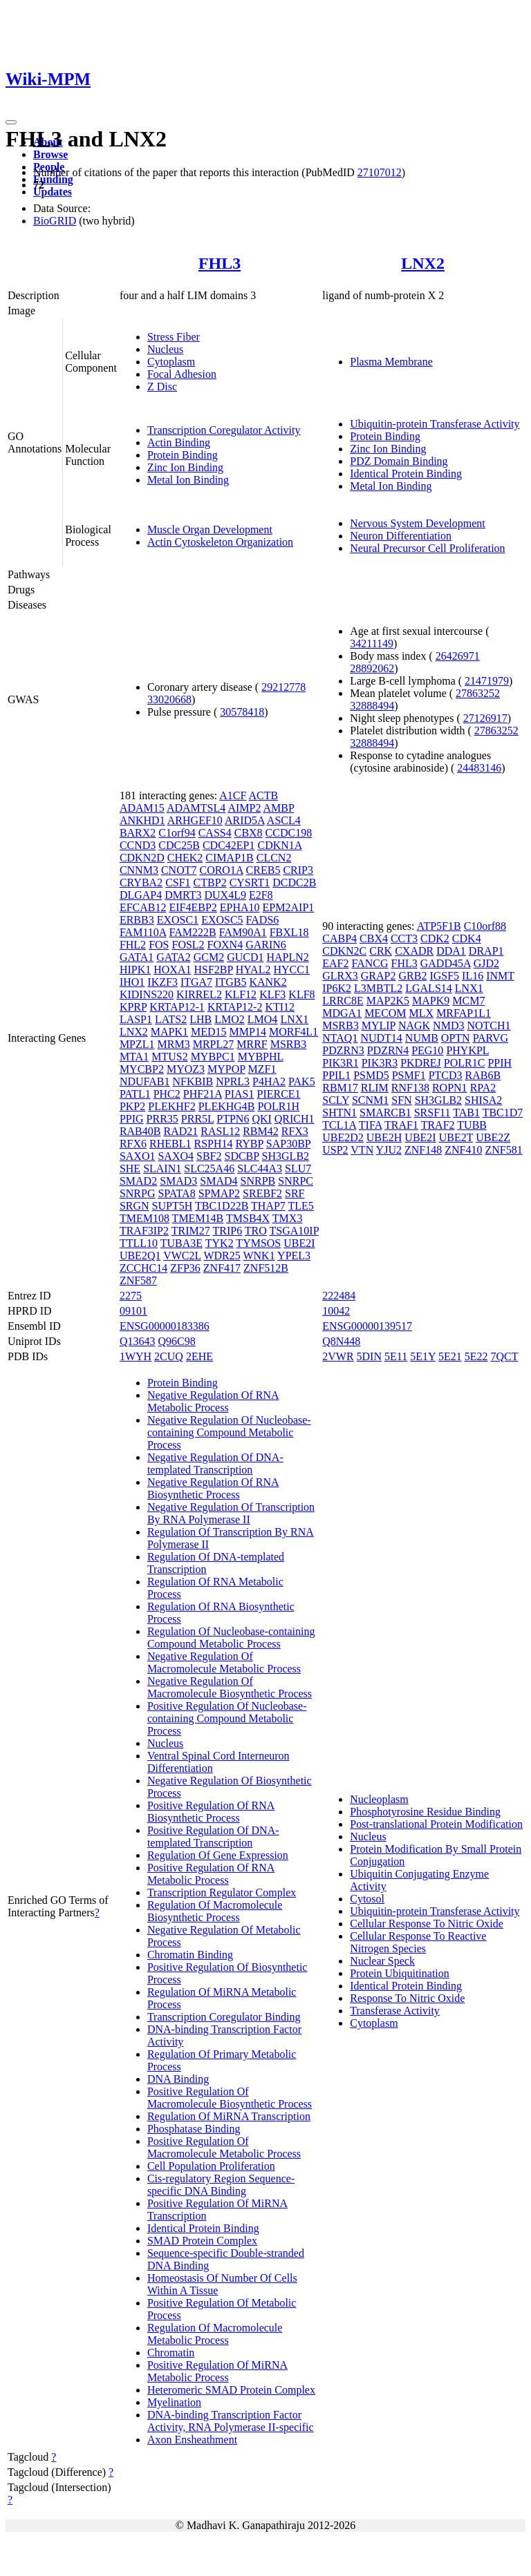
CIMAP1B (229, 858)
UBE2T (456, 1137)
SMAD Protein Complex (202, 2240)
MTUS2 (169, 1056)
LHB (200, 1019)
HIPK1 (135, 969)
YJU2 (389, 1150)
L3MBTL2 (378, 988)
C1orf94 (176, 833)
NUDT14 (381, 1038)
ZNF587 (138, 1280)
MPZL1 (137, 1044)
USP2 (335, 1150)
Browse (50, 154)
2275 (131, 1295)
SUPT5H (172, 1206)
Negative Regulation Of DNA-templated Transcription (215, 1463)
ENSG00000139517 (367, 1326)
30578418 (242, 712)
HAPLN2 (287, 957)
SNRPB (258, 1181)
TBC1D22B (221, 1206)
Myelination (174, 2402)
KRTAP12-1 (177, 1007)
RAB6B (483, 1075)
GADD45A (445, 963)
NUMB (421, 1038)
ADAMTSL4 (196, 808)
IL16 (472, 976)
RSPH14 (213, 1143)
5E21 (450, 1356)
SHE (130, 1168)
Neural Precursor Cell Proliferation (427, 548)
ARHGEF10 (195, 820)
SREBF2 (262, 1193)
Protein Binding (182, 455)
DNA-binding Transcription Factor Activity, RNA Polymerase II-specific (230, 2421)
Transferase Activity (395, 2010)
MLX (421, 1013)
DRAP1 (486, 951)
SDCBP (241, 1156)
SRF (294, 1193)
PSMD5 (371, 1075)
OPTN (455, 1038)
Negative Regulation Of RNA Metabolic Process (213, 1401)
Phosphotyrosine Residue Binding (425, 1811)
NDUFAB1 (145, 1081)
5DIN (369, 1356)
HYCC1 (291, 969)
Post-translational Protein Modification (436, 1824)
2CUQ (168, 1356)
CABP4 (339, 938)
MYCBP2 (142, 1069)
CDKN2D (142, 858)
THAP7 (268, 1206)
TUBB (472, 1125)
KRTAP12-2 (235, 1007)
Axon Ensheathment (192, 2439)
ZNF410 (463, 1150)
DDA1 (451, 951)
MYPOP (226, 1069)
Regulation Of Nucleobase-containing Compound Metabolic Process (231, 1637)
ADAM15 (142, 808)
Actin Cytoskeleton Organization (220, 542)
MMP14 (248, 1032)
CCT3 (404, 938)
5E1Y (423, 1356)
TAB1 (466, 1112)
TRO (256, 1231)
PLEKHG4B (226, 1106)
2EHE (199, 1356)
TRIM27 (190, 1231)
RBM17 (340, 1088)
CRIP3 (298, 870)
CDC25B (179, 845)
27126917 (485, 718)
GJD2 (486, 963)
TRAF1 (401, 1125)
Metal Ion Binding (188, 480)
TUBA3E (181, 1243)
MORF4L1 (293, 1032)
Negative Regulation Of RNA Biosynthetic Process (213, 1488)
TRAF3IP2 (144, 1231)
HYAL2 (253, 969)
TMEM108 (144, 1218)
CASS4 (215, 833)
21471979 (487, 681)
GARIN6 (265, 945)
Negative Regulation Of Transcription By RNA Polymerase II (231, 1513)
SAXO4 (176, 1156)
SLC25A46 (209, 1168)
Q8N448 (341, 1341)
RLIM (375, 1088)
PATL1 (135, 1094)
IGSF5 (444, 976)
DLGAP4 (141, 895)
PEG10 (427, 1050)
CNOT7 (179, 870)
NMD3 (448, 1025)
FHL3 (219, 263)
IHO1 (132, 982)
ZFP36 (185, 1268)
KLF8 (301, 994)
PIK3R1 (340, 1063)
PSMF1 (409, 1075)
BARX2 (138, 833)
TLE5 (301, 1206)
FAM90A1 (243, 932)
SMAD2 (138, 1181)
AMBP (279, 808)
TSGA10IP (294, 1231)
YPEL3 (293, 1255)
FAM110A (143, 932)
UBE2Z (493, 1137)
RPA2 (483, 1088)
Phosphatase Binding (194, 2129)
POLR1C (464, 1063)
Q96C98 (176, 1341)
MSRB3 (288, 1044)
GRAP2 (378, 976)
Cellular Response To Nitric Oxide (426, 1923)
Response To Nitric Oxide (407, 1998)
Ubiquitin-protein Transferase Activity (434, 424)
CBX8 (248, 833)
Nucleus (165, 349)
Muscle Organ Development (209, 529)
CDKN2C (344, 951)
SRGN (134, 1206)
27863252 (478, 693)
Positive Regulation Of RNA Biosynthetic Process (210, 1812)
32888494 (372, 706)
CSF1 (177, 882)
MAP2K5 (387, 1000)
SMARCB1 (385, 1112)
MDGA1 (342, 1013)
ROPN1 (449, 1088)
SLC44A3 (259, 1168)
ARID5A (245, 820)
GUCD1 (245, 957)
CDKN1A (280, 845)
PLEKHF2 (171, 1106)
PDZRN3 (343, 1050)
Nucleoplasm (379, 1799)
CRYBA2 (141, 882)
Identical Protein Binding (406, 473)
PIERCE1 (279, 1094)
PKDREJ (420, 1063)
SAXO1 (138, 1156)
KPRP (133, 1007)
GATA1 (136, 957)
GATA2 (173, 957)
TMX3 (287, 1218)
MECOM (385, 1013)
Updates (52, 192)
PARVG (490, 1038)
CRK (380, 951)
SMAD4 (218, 1181)
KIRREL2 (199, 994)
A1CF (232, 795)
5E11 (395, 1356)
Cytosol (367, 1899)
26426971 (458, 656)
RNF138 (410, 1088)
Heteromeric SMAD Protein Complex (231, 2390)
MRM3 (174, 1044)
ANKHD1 (142, 820)
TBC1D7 (503, 1112)
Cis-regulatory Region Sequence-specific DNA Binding (221, 2185)
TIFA (370, 1125)
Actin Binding (178, 442)
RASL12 (220, 1131)
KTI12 (280, 1007)
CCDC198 (289, 833)
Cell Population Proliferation (211, 2166)
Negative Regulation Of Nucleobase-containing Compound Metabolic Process (229, 1432)
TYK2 (219, 1243)
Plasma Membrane (391, 362)
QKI (261, 1119)
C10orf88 (485, 926)
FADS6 (262, 920)
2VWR (337, 1356)
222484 (338, 1295)
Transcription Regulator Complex (221, 1892)
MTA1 (134, 1056)
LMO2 (229, 1019)
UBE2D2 (343, 1137)
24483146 (479, 768)
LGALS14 (428, 988)
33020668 (169, 699)
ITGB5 (230, 982)
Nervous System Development (417, 523)
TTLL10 (139, 1243)
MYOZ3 (186, 1069)
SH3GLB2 (285, 1156)
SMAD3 (178, 1181)
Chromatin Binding (190, 1954)
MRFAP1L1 (463, 1013)
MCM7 (468, 1000)
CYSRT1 (250, 882)
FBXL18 (289, 932)
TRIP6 (227, 1231)
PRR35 (162, 1119)
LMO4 (263, 1019)
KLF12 (241, 994)
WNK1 (258, 1255)
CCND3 (138, 845)
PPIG (132, 1119)
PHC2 (166, 1094)
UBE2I (299, 1243)
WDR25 (221, 1255)
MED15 (209, 1032)
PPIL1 (336, 1075)
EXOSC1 (177, 920)
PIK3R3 (380, 1063)
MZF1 (262, 1069)
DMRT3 (183, 895)
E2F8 (261, 895)
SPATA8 (176, 1193)
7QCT (504, 1356)
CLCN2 (274, 858)
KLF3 (272, 994)
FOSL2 (187, 945)
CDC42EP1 (229, 845)
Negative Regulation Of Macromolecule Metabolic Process (224, 1662)
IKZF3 (162, 982)
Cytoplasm (171, 362)
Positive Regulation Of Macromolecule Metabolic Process (224, 2147)
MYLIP (378, 1025)
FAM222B (192, 932)
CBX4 (374, 938)
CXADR (414, 951)
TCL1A (339, 1125)
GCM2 (209, 957)
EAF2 (335, 963)
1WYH (135, 1356)
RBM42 (261, 1131)
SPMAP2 (219, 1193)
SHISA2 (483, 1100)
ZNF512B (265, 1268)
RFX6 (133, 1143)
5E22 (476, 1356)
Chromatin (170, 2352)
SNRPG (138, 1193)
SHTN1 (339, 1112)
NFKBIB (193, 1081)
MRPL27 (213, 1044)
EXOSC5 (222, 920)
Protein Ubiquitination (399, 1973)
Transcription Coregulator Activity (224, 430)
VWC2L (182, 1255)
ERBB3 (137, 920)
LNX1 (294, 1019)
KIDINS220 (147, 994)
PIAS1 (239, 1094)
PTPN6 (232, 1119)
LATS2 (171, 1019)
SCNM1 (370, 1100)
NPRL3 (233, 1081)
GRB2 (412, 976)
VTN (362, 1150)
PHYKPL (467, 1050)
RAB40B (140, 1131)
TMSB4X (248, 1218)
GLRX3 (340, 976)
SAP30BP (288, 1143)
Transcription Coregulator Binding (224, 2017)
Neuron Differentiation (400, 536)
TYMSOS (258, 1243)
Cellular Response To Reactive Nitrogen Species (418, 1942)
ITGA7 (196, 982)
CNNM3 (139, 870)
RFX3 (294, 1131)
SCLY (335, 1100)
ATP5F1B (439, 926)
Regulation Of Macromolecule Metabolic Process (215, 2334)
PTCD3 (446, 1075)
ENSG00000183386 (164, 1326)
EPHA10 (240, 907)
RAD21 (180, 1131)
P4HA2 (269, 1081)
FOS (159, 945)
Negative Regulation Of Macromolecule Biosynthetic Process (229, 1687)
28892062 (372, 668)
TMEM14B (198, 1218)
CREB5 (263, 870)
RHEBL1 (170, 1143)
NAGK (414, 1025)
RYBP (249, 1143)
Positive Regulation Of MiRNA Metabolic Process (217, 2371)
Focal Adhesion (181, 374)
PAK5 (301, 1081)
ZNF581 (503, 1150)
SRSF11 (432, 1112)
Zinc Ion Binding (185, 467)
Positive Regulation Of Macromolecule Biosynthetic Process (229, 2098)
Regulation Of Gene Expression (217, 1855)
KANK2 (267, 982)
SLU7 (298, 1168)
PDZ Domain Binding (398, 461)
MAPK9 (430, 1000)
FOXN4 (225, 945)
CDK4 (466, 938)
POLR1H (278, 1106)
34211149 (371, 643)
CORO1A (221, 870)
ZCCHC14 (143, 1268)
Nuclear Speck (382, 1961)
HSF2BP (213, 969)
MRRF (251, 1044)
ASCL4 (284, 820)
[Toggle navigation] (11, 122)
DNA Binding (178, 2079)
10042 (336, 1311)
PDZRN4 (388, 1050)
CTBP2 (210, 882)
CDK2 (434, 938)
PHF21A (202, 1094)
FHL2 (133, 945)
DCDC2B (294, 882)
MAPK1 (169, 1032)
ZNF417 (222, 1268)
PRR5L (197, 1119)
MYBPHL (260, 1056)
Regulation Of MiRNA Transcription (228, 2116)
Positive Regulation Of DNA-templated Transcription (213, 1836)
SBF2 (208, 1156)
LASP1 (136, 1019)
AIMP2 (244, 808)
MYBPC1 (213, 1056)
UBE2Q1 (140, 1255)
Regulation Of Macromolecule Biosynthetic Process (215, 1911)
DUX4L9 (225, 895)
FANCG (369, 963)
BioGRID (54, 221)
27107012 (379, 172)
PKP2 (132, 1106)
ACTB (264, 795)
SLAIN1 (162, 1168)
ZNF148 (423, 1150)
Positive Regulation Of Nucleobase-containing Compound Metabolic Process (227, 1718)
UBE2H (384, 1137)
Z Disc (162, 386)
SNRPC (295, 1181)
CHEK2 (185, 858)
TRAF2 (438, 1125)
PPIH (499, 1063)
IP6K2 (336, 988)
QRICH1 (294, 1119)
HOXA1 (172, 969)
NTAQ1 (339, 1038)
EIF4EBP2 (192, 907)
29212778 (283, 687)
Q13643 (138, 1341)
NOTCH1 (488, 1025)
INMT (500, 976)
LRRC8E (343, 1000)
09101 (133, 1311)
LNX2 (423, 263)
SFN (401, 1100)
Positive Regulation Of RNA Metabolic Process (210, 1874)
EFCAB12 (143, 907)
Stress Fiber (173, 337)
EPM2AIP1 (289, 907)
